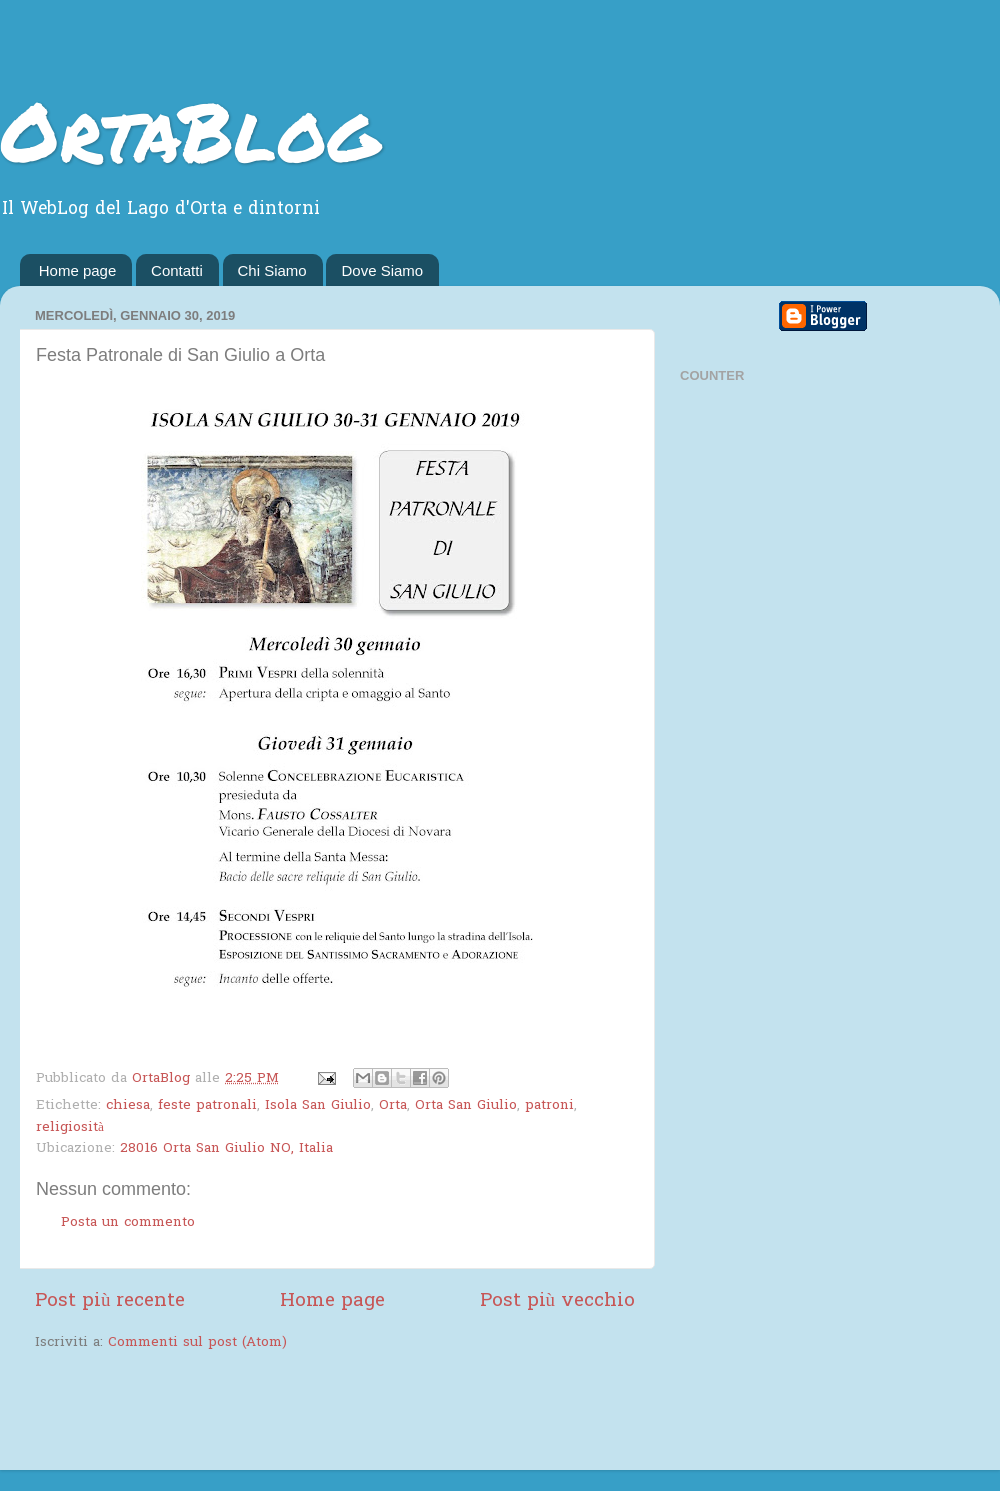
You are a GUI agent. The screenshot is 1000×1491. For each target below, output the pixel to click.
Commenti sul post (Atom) (197, 1343)
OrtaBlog (189, 130)
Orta (393, 1106)
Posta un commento (128, 1223)
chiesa (128, 1106)
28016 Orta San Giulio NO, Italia (226, 1149)
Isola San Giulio (318, 1106)
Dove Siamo (382, 270)
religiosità (70, 1128)
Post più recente (110, 1301)
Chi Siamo (272, 270)
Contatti (177, 270)
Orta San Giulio (466, 1106)
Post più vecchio (557, 1301)
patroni (549, 1106)
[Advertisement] (269, 1413)
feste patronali (207, 1106)
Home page (78, 270)
